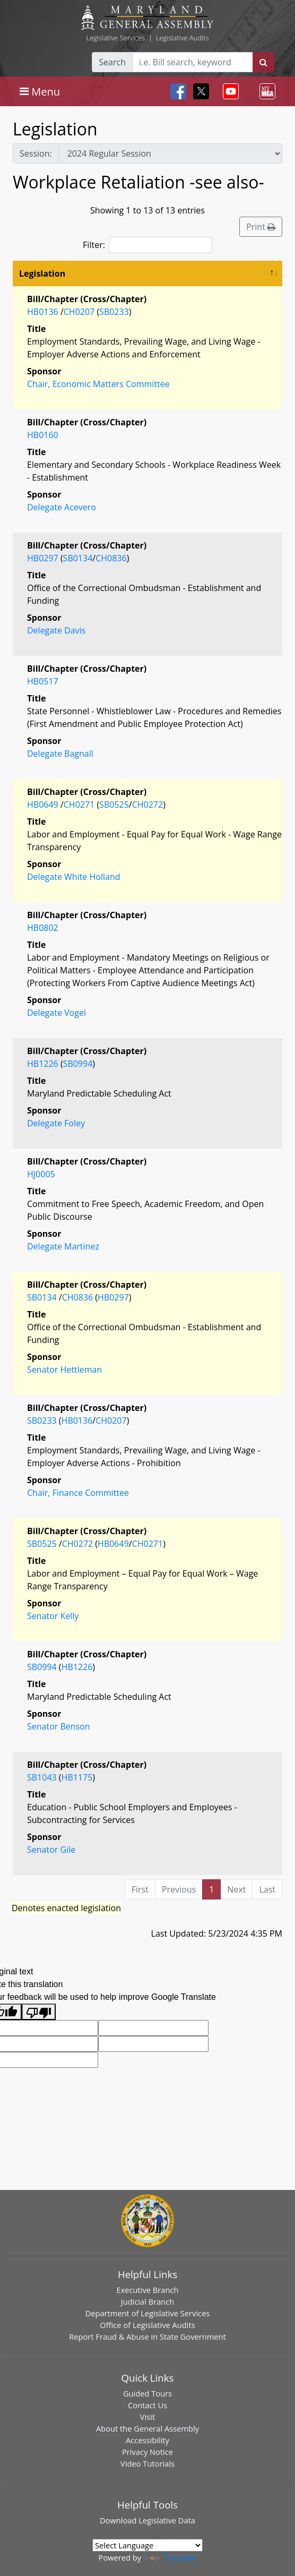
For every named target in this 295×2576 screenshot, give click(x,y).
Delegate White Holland (73, 877)
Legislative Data (166, 2520)
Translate (169, 2557)
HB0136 (42, 312)
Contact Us (147, 2405)
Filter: (147, 245)
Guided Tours (147, 2393)
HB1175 (77, 1777)
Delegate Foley (56, 1123)
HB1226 (42, 1063)
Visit (147, 2416)
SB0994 (78, 1063)
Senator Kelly (53, 1616)
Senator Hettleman (64, 1369)
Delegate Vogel (56, 1013)
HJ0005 (41, 1174)
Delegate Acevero (61, 507)
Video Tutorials (147, 2463)
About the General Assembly (147, 2428)
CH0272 (147, 804)
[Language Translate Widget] (147, 2545)
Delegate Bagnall (60, 753)
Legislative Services (115, 37)
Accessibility (147, 2440)
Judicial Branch (148, 2301)
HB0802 (42, 928)
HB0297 (42, 558)
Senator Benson (58, 1726)
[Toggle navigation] (40, 91)
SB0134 (78, 558)
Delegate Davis (56, 630)
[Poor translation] (39, 2012)
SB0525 (114, 804)
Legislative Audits (182, 37)
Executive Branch (148, 2289)
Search (112, 62)
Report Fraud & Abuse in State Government (147, 2336)
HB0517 (42, 681)
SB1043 (42, 1777)
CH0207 (79, 312)
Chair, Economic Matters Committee (98, 384)
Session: (36, 153)
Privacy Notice (147, 2451)
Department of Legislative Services (147, 2313)
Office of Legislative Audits (147, 2325)
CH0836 (111, 558)
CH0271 (79, 804)
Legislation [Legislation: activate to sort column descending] (42, 273)
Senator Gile (51, 1849)
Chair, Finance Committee (78, 1493)
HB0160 (42, 435)
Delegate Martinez (63, 1246)
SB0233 (114, 312)
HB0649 (42, 804)
